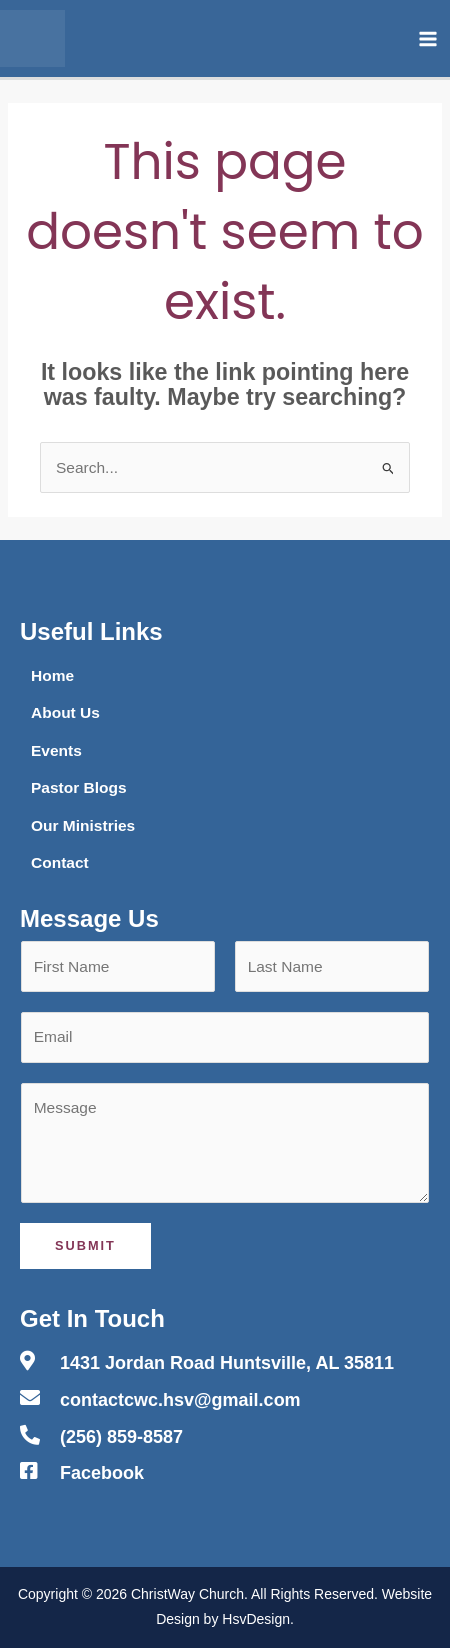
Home (52, 675)
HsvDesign (256, 1619)
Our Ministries (83, 825)
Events (56, 750)
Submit (85, 1245)
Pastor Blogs (79, 787)
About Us (65, 712)
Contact (60, 862)
